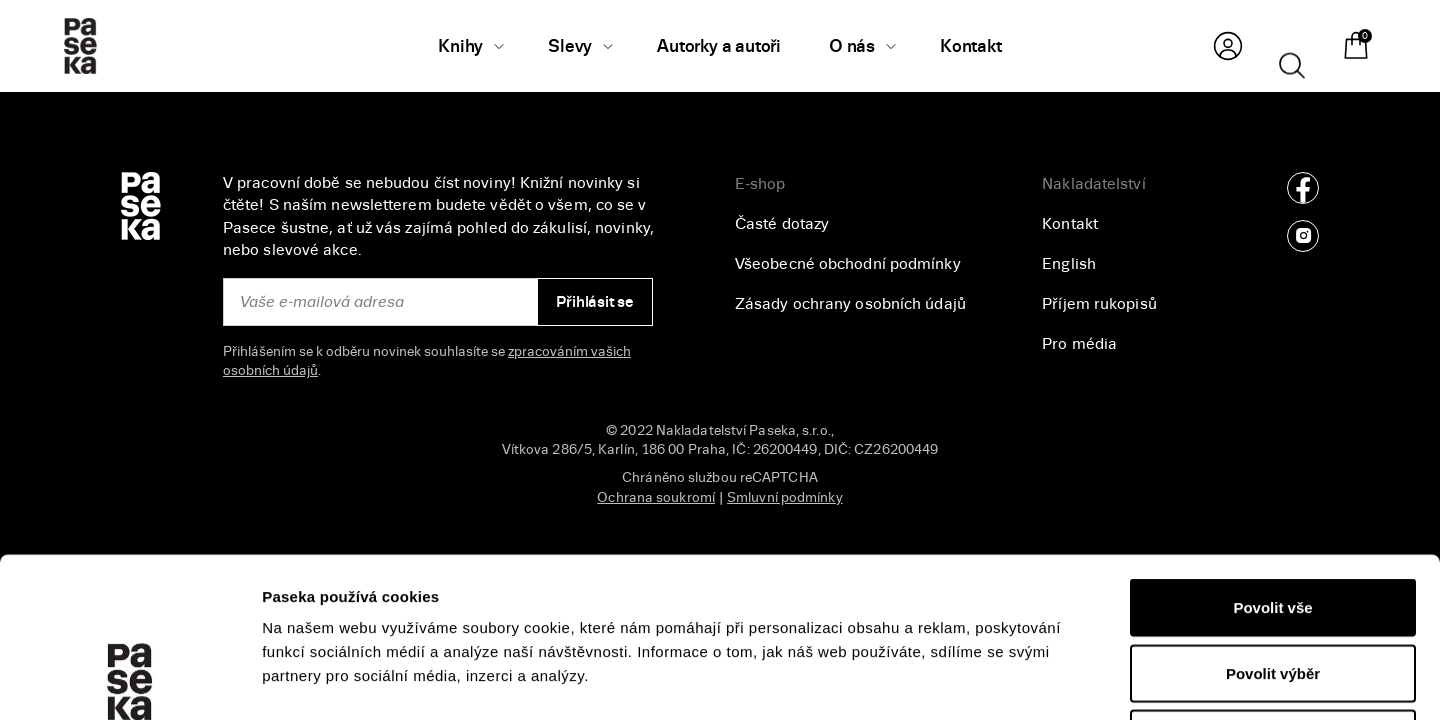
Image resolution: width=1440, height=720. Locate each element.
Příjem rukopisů (1099, 304)
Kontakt (1070, 224)
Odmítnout (1273, 588)
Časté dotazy (782, 224)
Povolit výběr (1273, 523)
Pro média (1079, 344)
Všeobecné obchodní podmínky (848, 264)
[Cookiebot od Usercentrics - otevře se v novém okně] (129, 681)
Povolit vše (1272, 457)
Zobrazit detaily (1061, 680)
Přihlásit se (594, 302)
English (1069, 264)
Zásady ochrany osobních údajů (850, 304)
